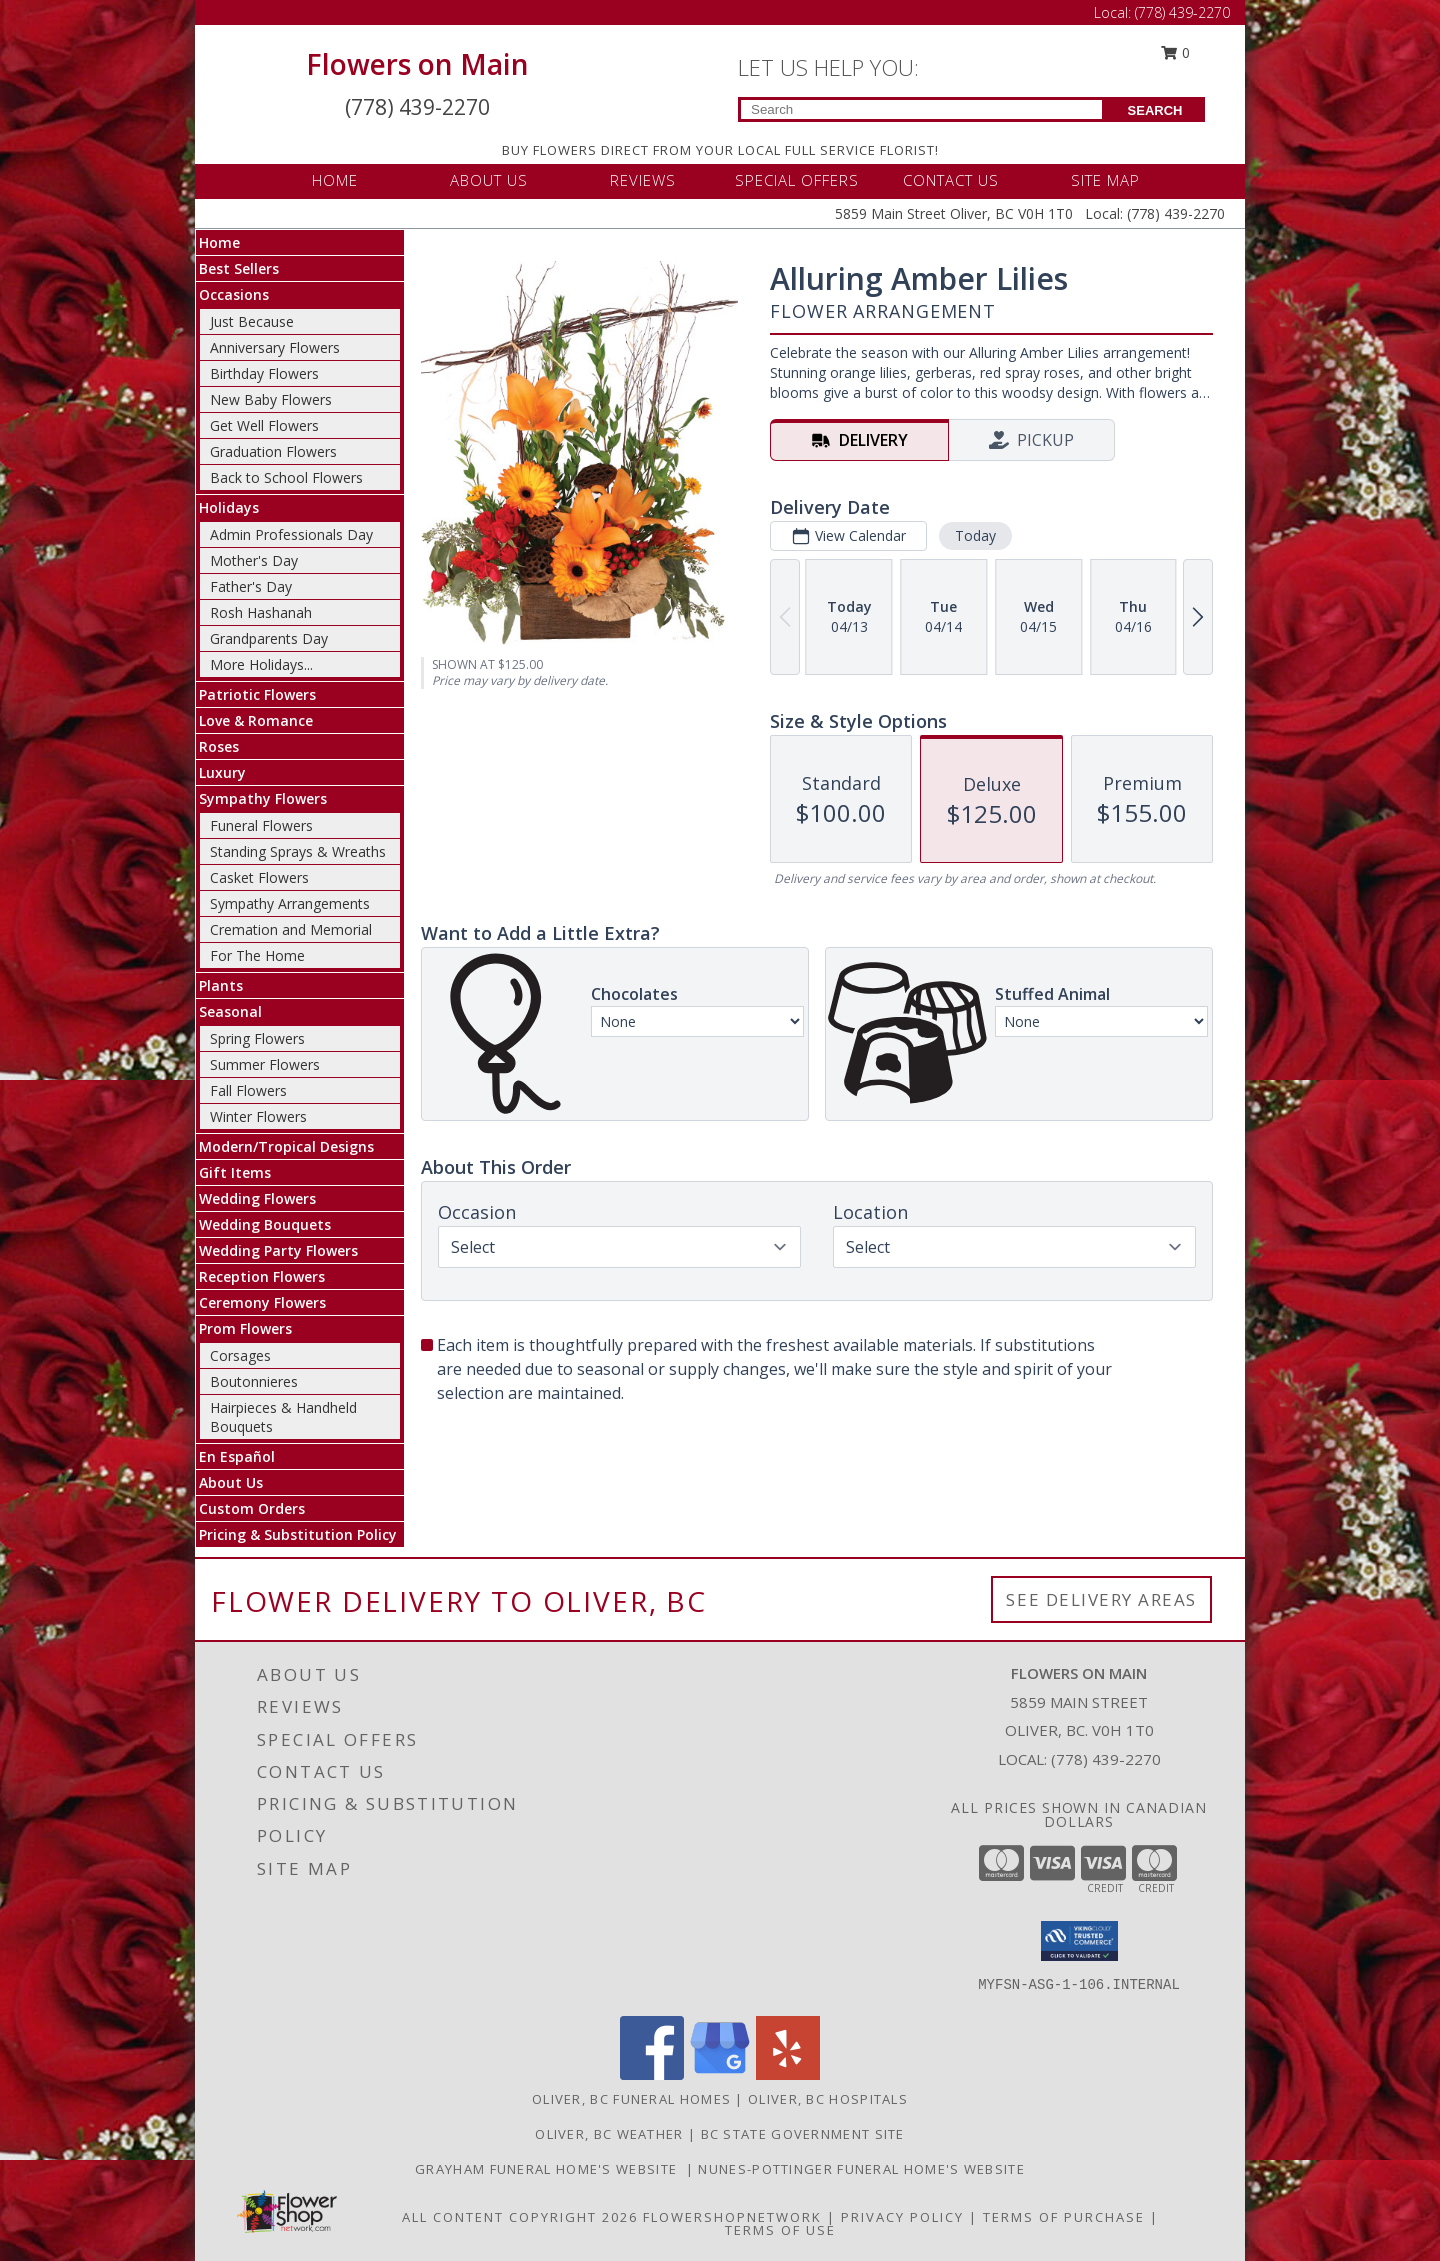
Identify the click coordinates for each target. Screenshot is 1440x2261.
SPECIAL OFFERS (797, 180)
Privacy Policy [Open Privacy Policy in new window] (902, 2217)
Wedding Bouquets (265, 1224)
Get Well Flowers (264, 425)
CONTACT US (951, 180)
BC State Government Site (803, 2134)
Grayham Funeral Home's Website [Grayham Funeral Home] (550, 2169)
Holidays (229, 507)
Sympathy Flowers (263, 798)
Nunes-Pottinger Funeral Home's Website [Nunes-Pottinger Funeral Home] (861, 2169)
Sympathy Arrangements (290, 903)
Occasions (234, 294)
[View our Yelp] (788, 2074)
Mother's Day (254, 560)
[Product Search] (921, 109)
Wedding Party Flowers (278, 1250)
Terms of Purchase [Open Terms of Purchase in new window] (1064, 2217)
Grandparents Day (269, 638)
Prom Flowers (245, 1328)
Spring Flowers (257, 1038)
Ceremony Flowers (262, 1302)
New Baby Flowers (271, 399)
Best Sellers (239, 268)
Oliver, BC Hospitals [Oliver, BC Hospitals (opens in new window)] (828, 2099)
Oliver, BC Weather (609, 2134)
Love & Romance (256, 720)
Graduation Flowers (273, 451)
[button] (1079, 1941)
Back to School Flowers (286, 477)
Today (975, 535)
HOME (335, 180)
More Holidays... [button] (261, 664)
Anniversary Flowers (275, 347)
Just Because (252, 321)
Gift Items (235, 1172)
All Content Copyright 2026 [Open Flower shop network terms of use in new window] (520, 2217)
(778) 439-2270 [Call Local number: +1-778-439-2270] (1182, 12)
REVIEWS (643, 180)
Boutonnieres (254, 1381)
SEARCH (1155, 110)
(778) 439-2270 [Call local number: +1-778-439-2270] (1106, 1759)
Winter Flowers (258, 1116)
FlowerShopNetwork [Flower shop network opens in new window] (732, 2217)
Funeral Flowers (261, 825)
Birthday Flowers (264, 373)
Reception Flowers (262, 1276)
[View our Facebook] (652, 2074)
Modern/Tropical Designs (286, 1146)
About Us (231, 1482)
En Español (237, 1456)
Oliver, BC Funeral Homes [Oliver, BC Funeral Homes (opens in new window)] (631, 2099)
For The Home (257, 955)
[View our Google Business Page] (720, 2074)
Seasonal (230, 1011)
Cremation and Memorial (291, 929)
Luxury (222, 772)
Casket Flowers (259, 877)
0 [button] (1176, 52)
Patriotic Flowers (257, 694)
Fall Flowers (248, 1090)
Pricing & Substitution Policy (298, 1534)
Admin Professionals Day (291, 534)
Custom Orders (252, 1508)
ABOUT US (489, 180)
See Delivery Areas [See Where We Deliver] (1101, 1599)
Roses (219, 746)
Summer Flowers (265, 1064)
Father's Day (251, 586)
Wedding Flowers (257, 1198)
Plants (221, 985)
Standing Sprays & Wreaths (298, 851)
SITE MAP (1105, 180)
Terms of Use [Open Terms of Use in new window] (780, 2230)
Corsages (240, 1355)
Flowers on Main (417, 64)
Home (219, 242)
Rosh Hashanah (261, 612)
